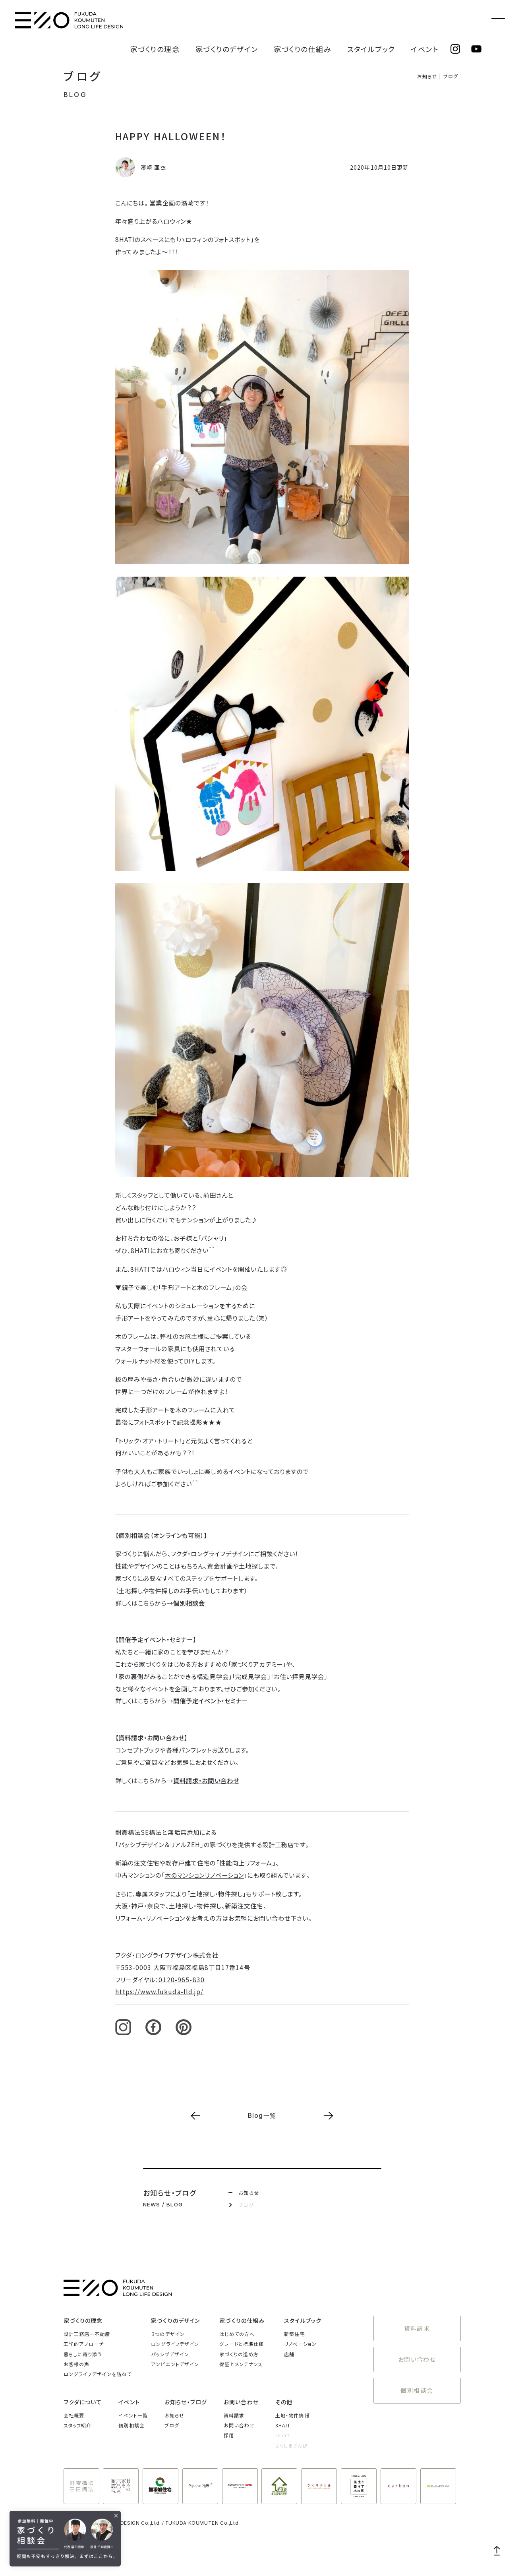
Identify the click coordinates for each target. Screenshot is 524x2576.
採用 (229, 2435)
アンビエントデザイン (175, 2364)
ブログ (83, 76)
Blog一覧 (262, 2115)
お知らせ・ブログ (185, 2402)
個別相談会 (189, 1602)
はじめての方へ (237, 2333)
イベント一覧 (133, 2415)
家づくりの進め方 (239, 2354)
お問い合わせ (417, 2351)
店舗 (289, 2354)
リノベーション (300, 2343)
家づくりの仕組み (335, 20)
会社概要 (74, 2415)
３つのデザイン (168, 2333)
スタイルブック (389, 20)
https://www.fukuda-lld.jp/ (159, 1991)
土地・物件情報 (292, 2415)
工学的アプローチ (84, 2343)
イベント (430, 20)
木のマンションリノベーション (204, 1875)
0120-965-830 (181, 1979)
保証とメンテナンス (241, 2364)
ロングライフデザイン (175, 2343)
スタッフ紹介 (78, 2425)
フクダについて (83, 2402)
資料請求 (416, 2325)
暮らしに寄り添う (83, 2354)
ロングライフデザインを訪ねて (98, 2374)
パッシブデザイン (170, 2354)
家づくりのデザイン (275, 20)
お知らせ (427, 76)
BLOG (75, 95)
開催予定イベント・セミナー (210, 1700)
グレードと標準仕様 (241, 2343)
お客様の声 (77, 2364)
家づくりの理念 (220, 20)
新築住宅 (294, 2333)
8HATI (282, 2425)
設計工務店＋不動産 (87, 2333)
